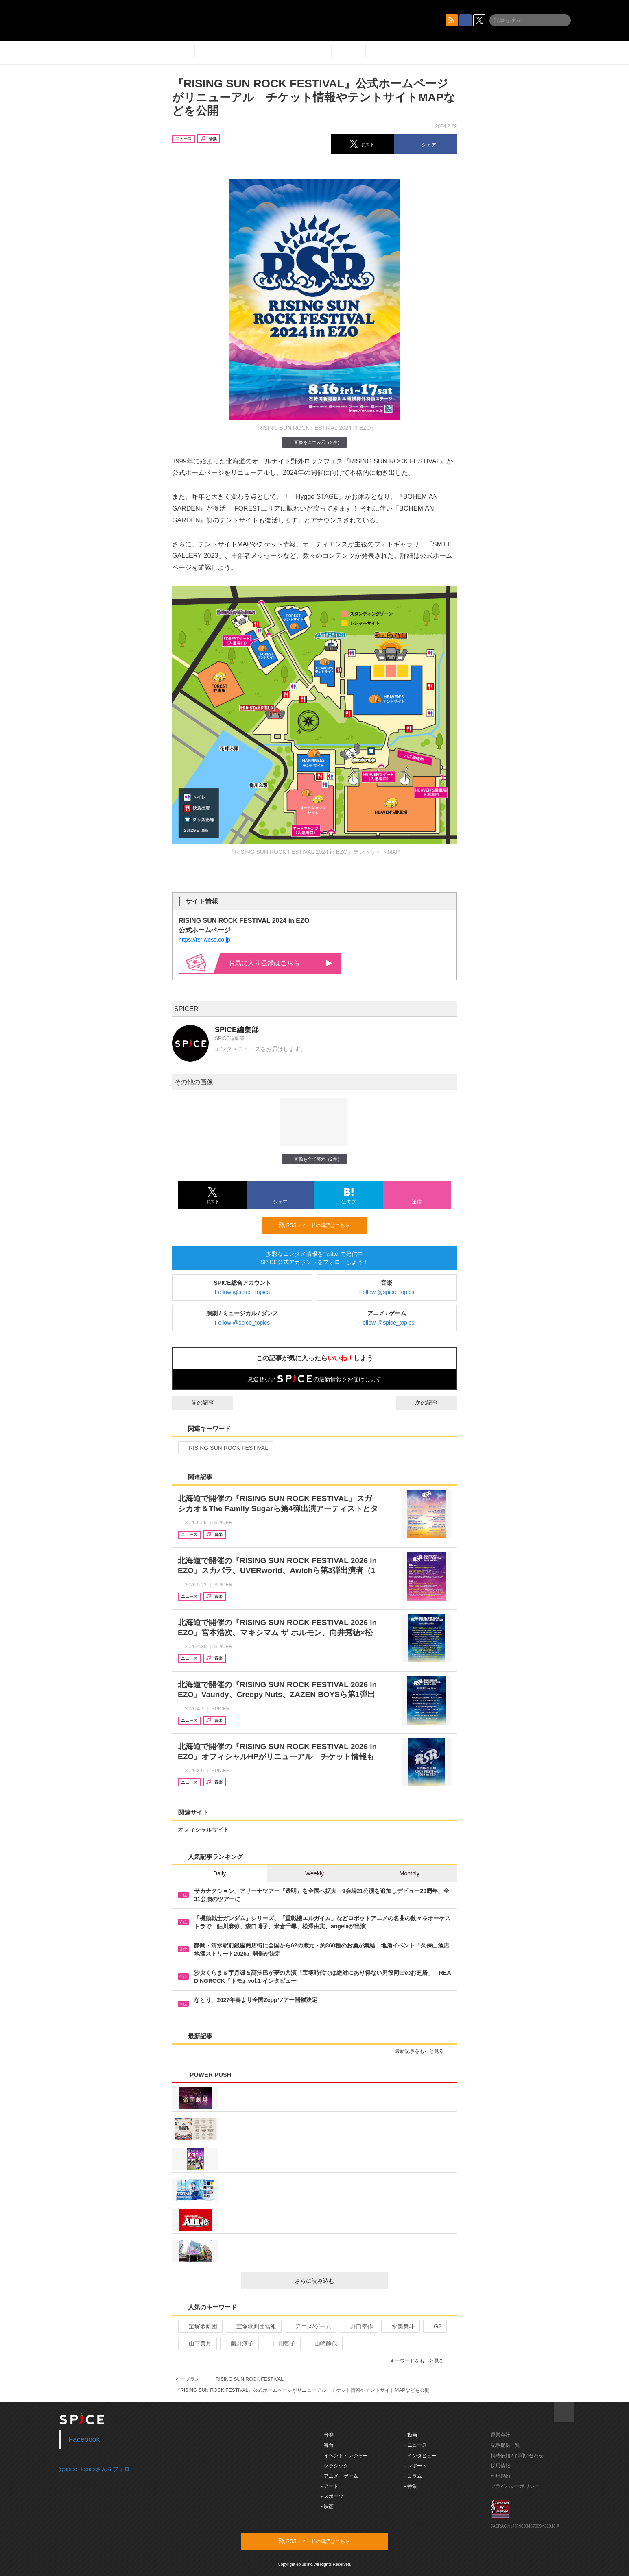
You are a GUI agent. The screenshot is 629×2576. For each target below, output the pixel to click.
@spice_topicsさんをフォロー (97, 2469)
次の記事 (433, 1402)
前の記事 (195, 1402)
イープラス (187, 2379)
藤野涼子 (238, 2343)
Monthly (409, 1873)
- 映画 (327, 2506)
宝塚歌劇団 (199, 2326)
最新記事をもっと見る (423, 2051)
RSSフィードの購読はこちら (320, 1225)
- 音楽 (327, 2435)
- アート (330, 2486)
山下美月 (197, 2343)
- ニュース (415, 2445)
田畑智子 (280, 2343)
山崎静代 (322, 2343)
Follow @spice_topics (242, 1292)
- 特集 (410, 2486)
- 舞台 (327, 2445)
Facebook (84, 2439)
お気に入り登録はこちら (280, 962)
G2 (434, 2326)
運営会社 (500, 2435)
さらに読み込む (338, 2281)
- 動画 (410, 2435)
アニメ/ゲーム (309, 2326)
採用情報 (500, 2466)
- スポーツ (332, 2496)
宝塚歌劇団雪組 (252, 2326)
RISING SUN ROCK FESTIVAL (225, 1448)
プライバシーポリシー (515, 2486)
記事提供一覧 (505, 2445)
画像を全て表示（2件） (314, 442)
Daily (219, 1873)
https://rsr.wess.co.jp (204, 939)
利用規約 (500, 2476)
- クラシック (334, 2466)
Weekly (314, 1873)
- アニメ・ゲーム (339, 2476)
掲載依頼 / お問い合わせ (517, 2456)
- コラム (413, 2476)
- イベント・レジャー (344, 2456)
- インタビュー (420, 2456)
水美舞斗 (400, 2326)
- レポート (415, 2466)
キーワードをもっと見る (420, 2361)
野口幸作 (358, 2326)
